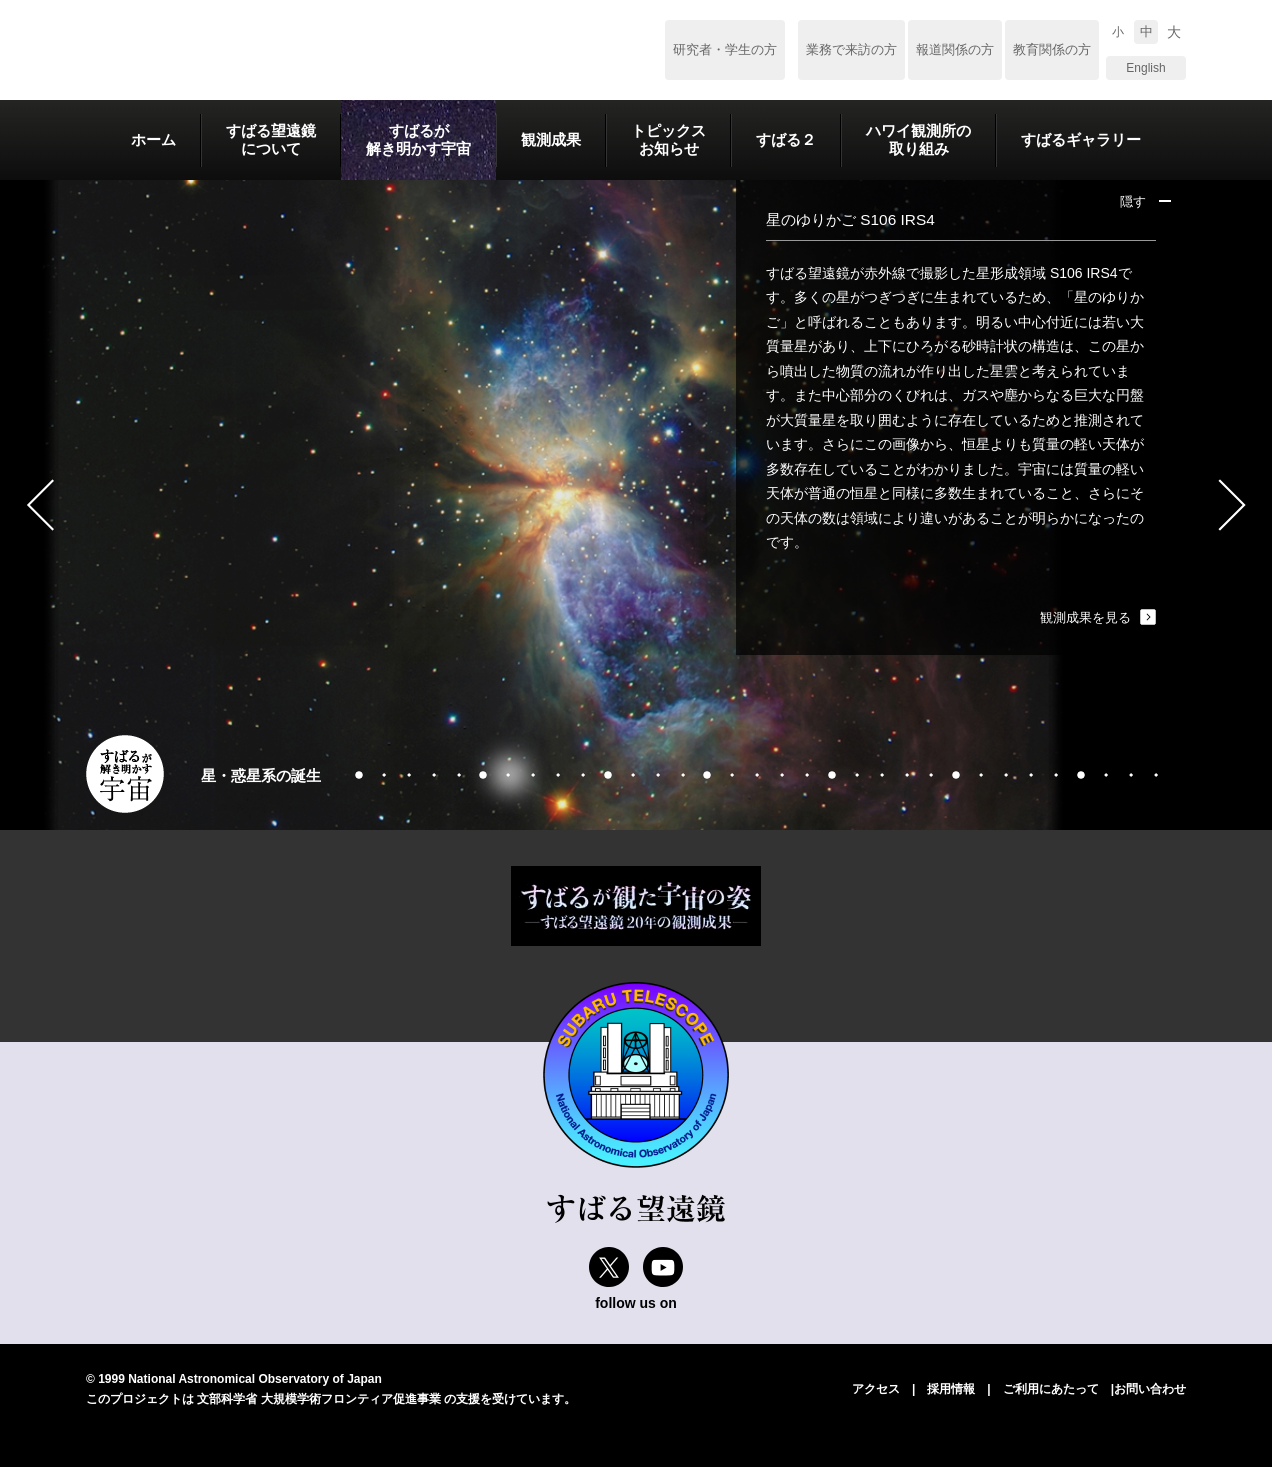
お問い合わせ (1150, 1389)
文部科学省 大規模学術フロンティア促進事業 (318, 1399)
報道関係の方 (955, 50)
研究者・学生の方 (725, 50)
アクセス (876, 1389)
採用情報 (951, 1389)
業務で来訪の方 (851, 50)
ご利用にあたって (1051, 1389)
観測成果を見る (1085, 618)
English (1145, 68)
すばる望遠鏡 (226, 51)
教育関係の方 (1052, 50)
